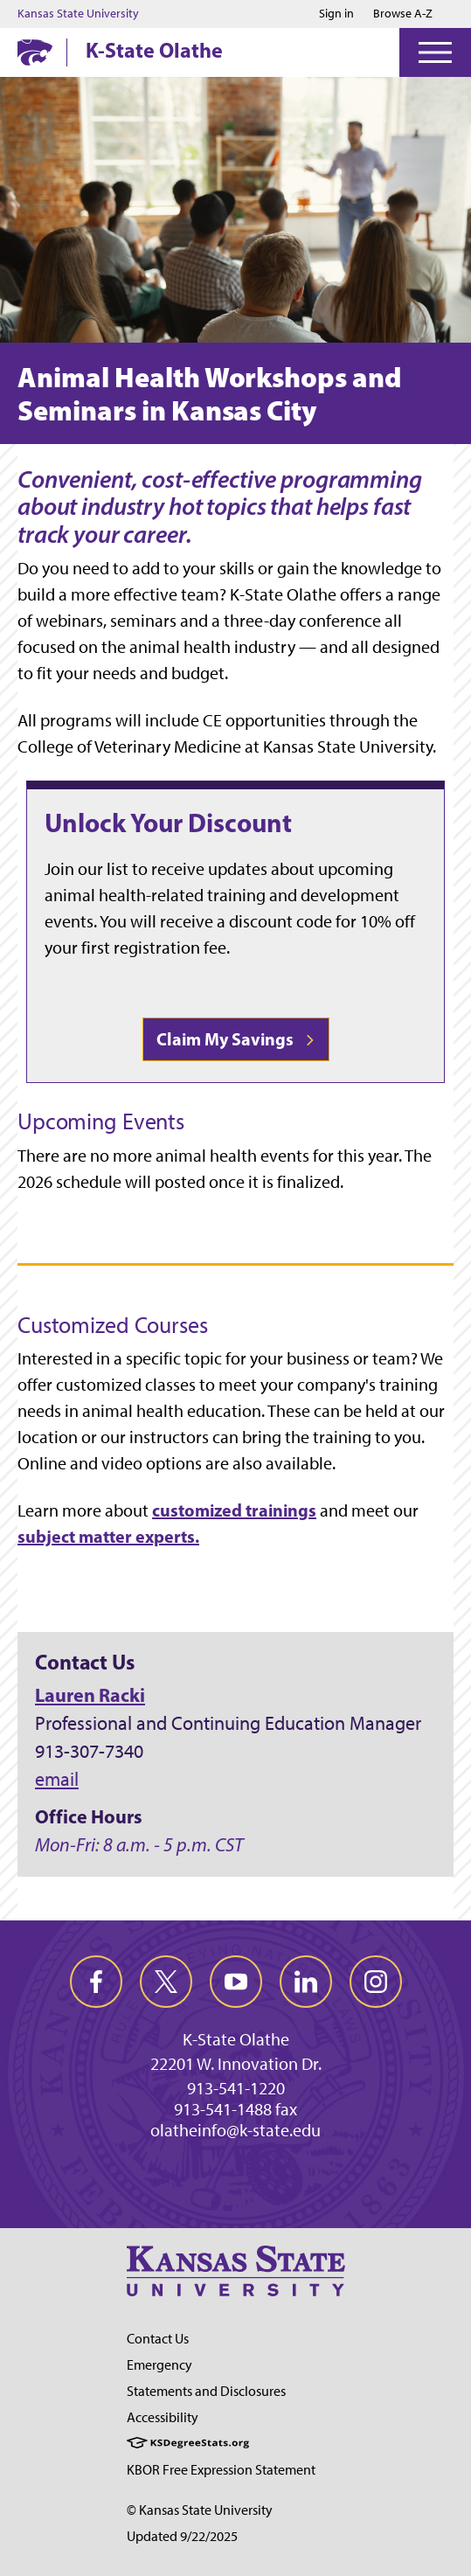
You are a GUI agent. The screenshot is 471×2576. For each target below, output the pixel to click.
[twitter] (166, 1981)
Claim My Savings (235, 1039)
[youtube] (236, 1981)
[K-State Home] (34, 52)
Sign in (336, 14)
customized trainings (234, 1510)
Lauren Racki (90, 1695)
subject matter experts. (108, 1536)
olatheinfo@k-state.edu (235, 2130)
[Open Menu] (435, 52)
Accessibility (162, 2417)
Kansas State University (78, 14)
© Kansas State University (200, 2510)
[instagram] (376, 1981)
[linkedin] (306, 1981)
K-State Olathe (154, 50)
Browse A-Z (403, 13)
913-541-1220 (236, 2088)
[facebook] (96, 1981)
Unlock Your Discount (168, 822)
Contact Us (158, 2338)
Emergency (159, 2365)
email (57, 1779)
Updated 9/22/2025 (182, 2536)
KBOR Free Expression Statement (221, 2469)
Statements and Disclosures (206, 2391)
